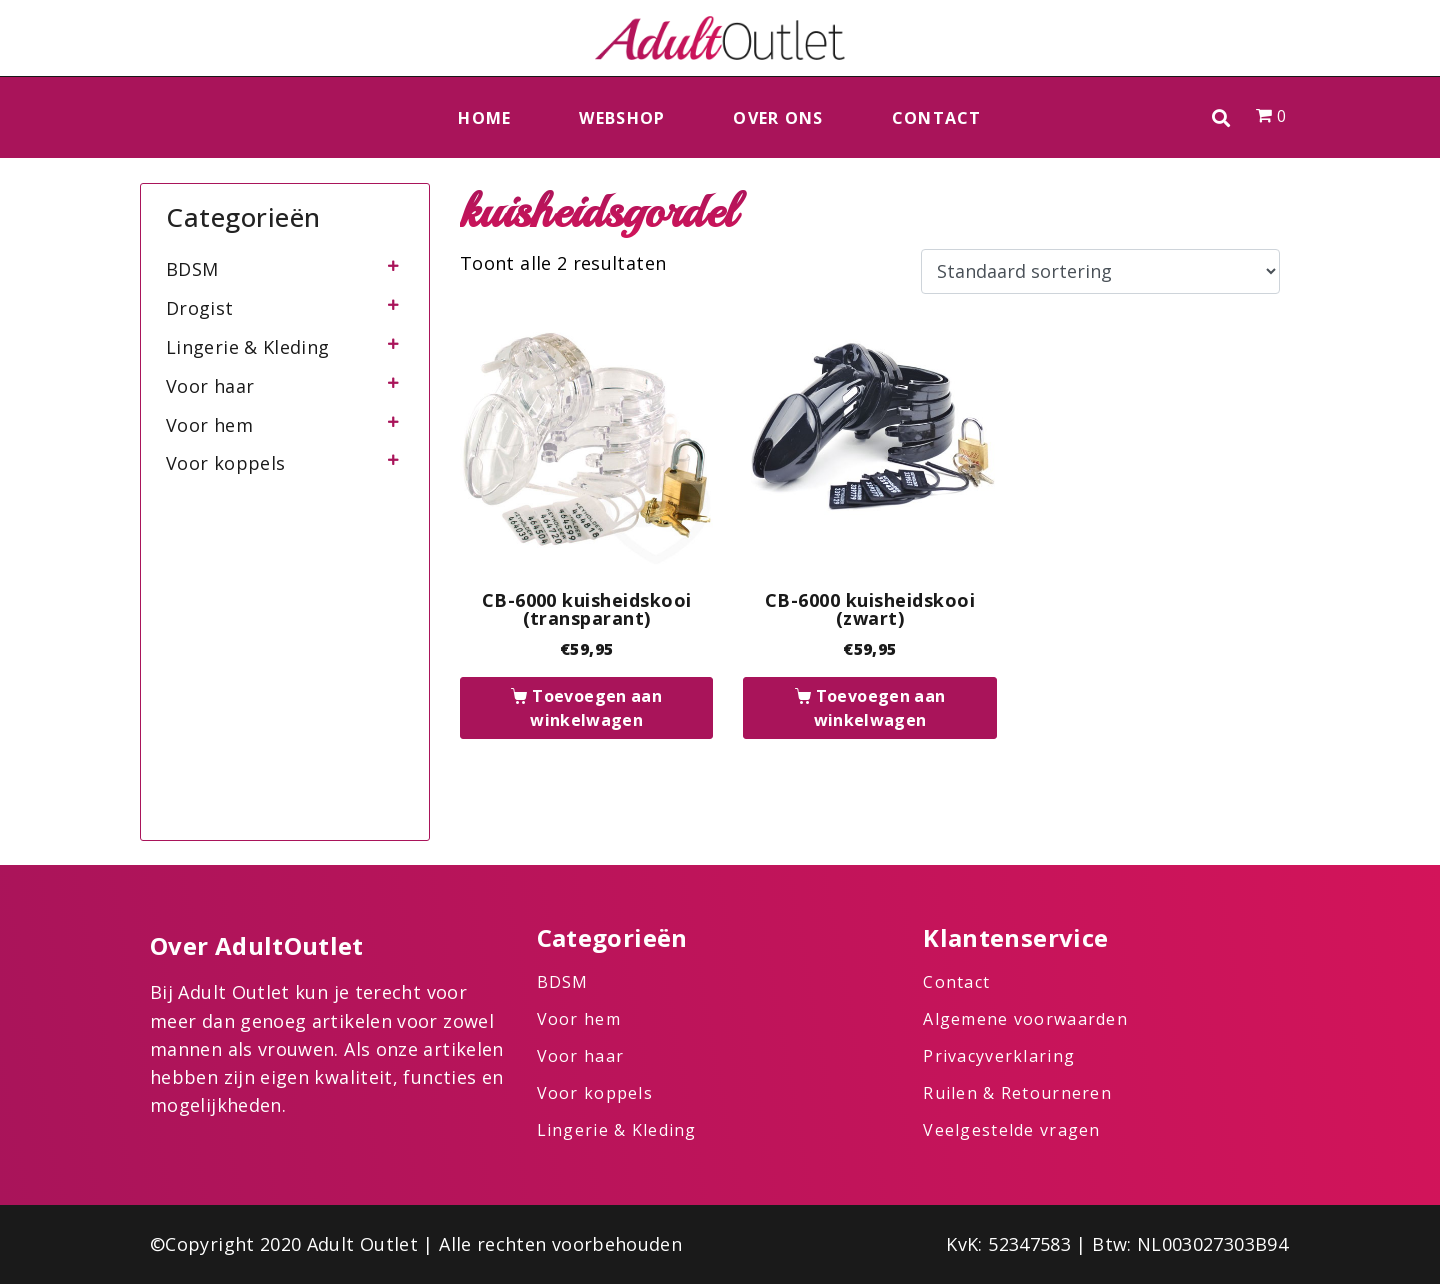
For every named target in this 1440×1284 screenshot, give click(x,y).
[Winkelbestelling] (1100, 272)
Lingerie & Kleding (247, 347)
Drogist (200, 308)
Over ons (778, 118)
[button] (1221, 117)
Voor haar (210, 386)
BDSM (192, 269)
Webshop (622, 118)
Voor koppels (225, 463)
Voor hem (209, 425)
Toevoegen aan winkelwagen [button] (596, 708)
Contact (937, 118)
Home (484, 118)
